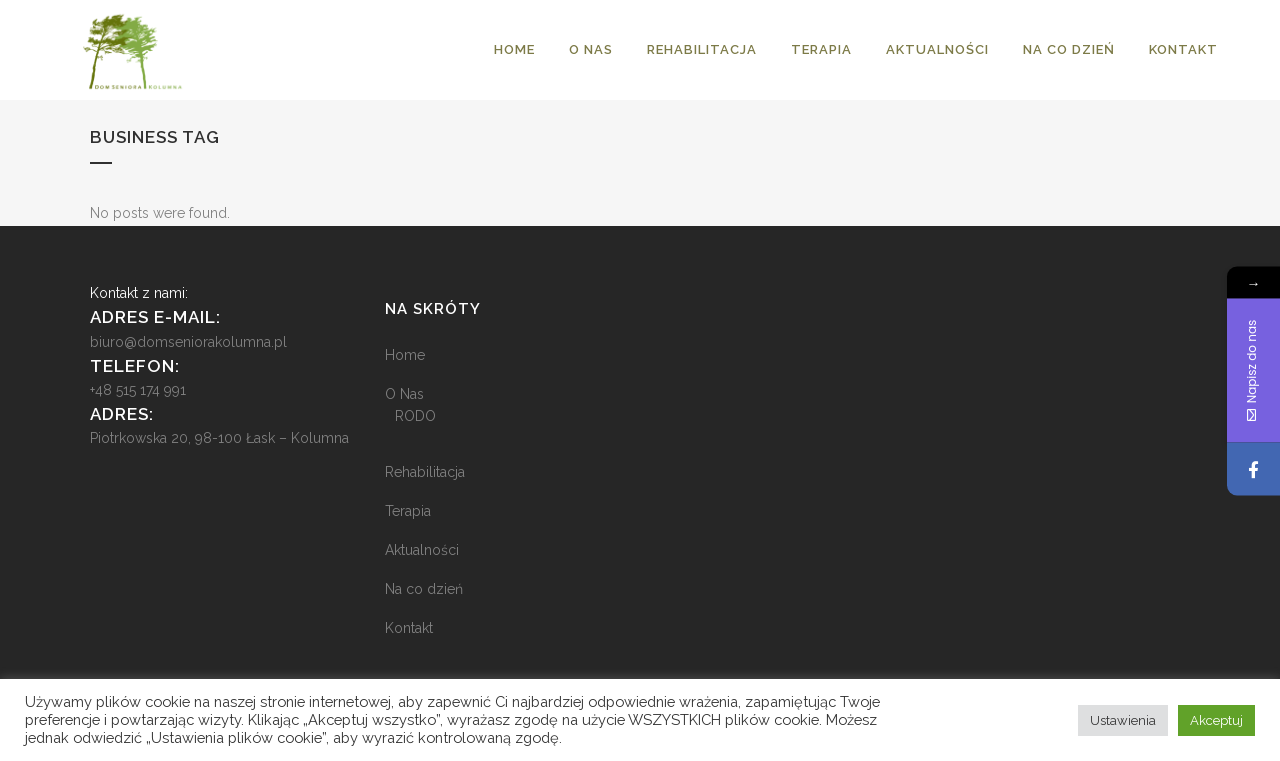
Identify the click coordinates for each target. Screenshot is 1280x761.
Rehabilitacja (425, 472)
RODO (415, 416)
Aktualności (422, 550)
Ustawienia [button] (1123, 720)
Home (405, 355)
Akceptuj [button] (1216, 720)
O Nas (404, 394)
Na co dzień (424, 589)
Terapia (408, 511)
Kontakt (409, 628)
